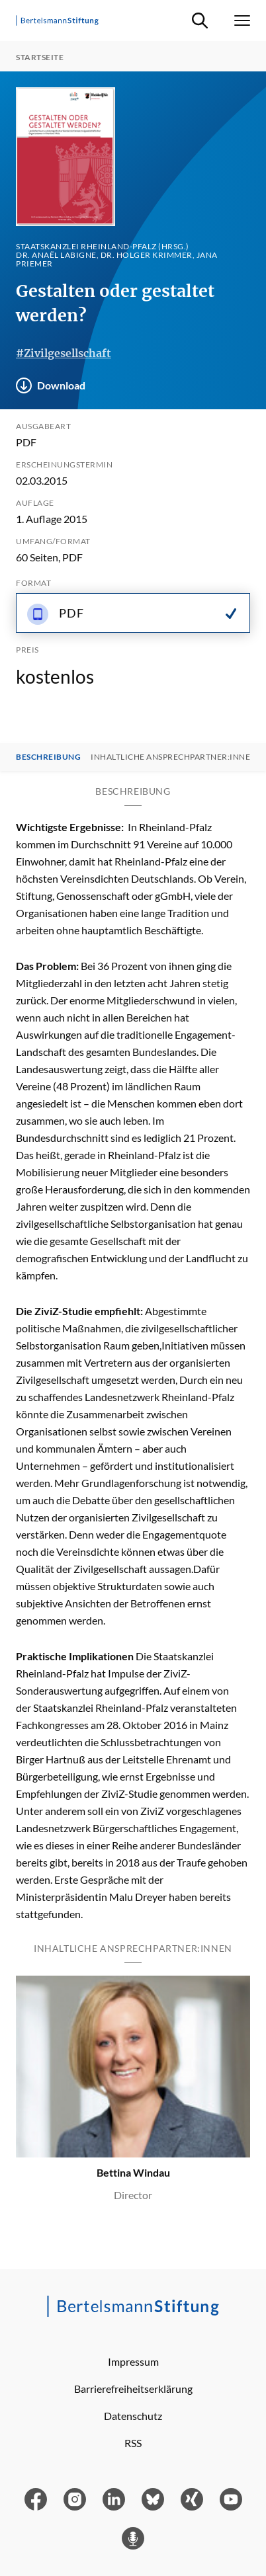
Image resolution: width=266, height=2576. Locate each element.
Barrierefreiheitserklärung (133, 2388)
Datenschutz (133, 2415)
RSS (133, 2442)
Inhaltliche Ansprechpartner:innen (174, 757)
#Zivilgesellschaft (63, 353)
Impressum (133, 2361)
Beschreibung (48, 757)
